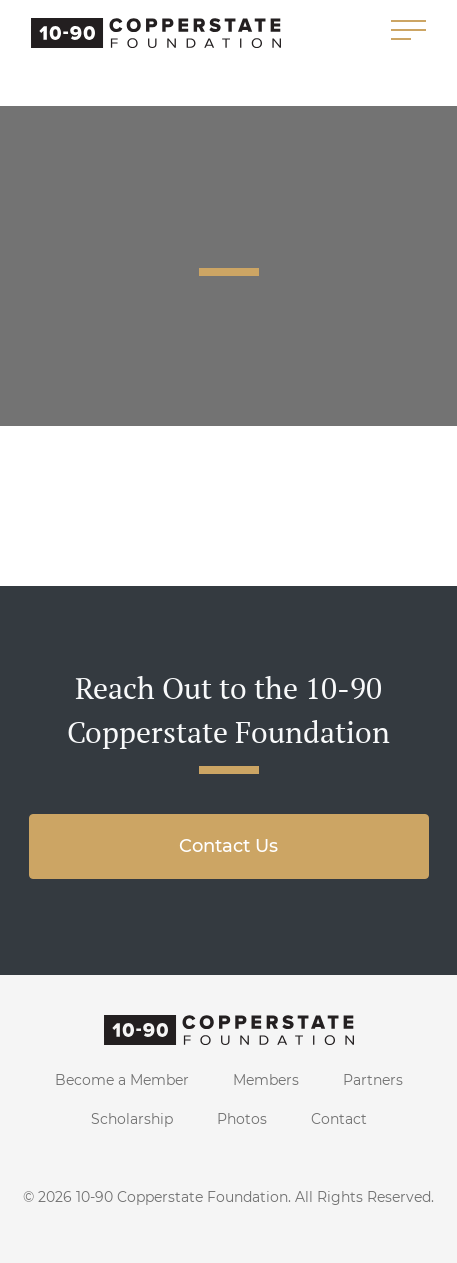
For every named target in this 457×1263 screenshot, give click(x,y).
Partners (373, 1080)
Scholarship (132, 1119)
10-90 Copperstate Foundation (182, 1197)
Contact (339, 1119)
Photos (242, 1119)
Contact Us (228, 846)
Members (266, 1080)
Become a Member (122, 1080)
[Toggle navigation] (408, 31)
